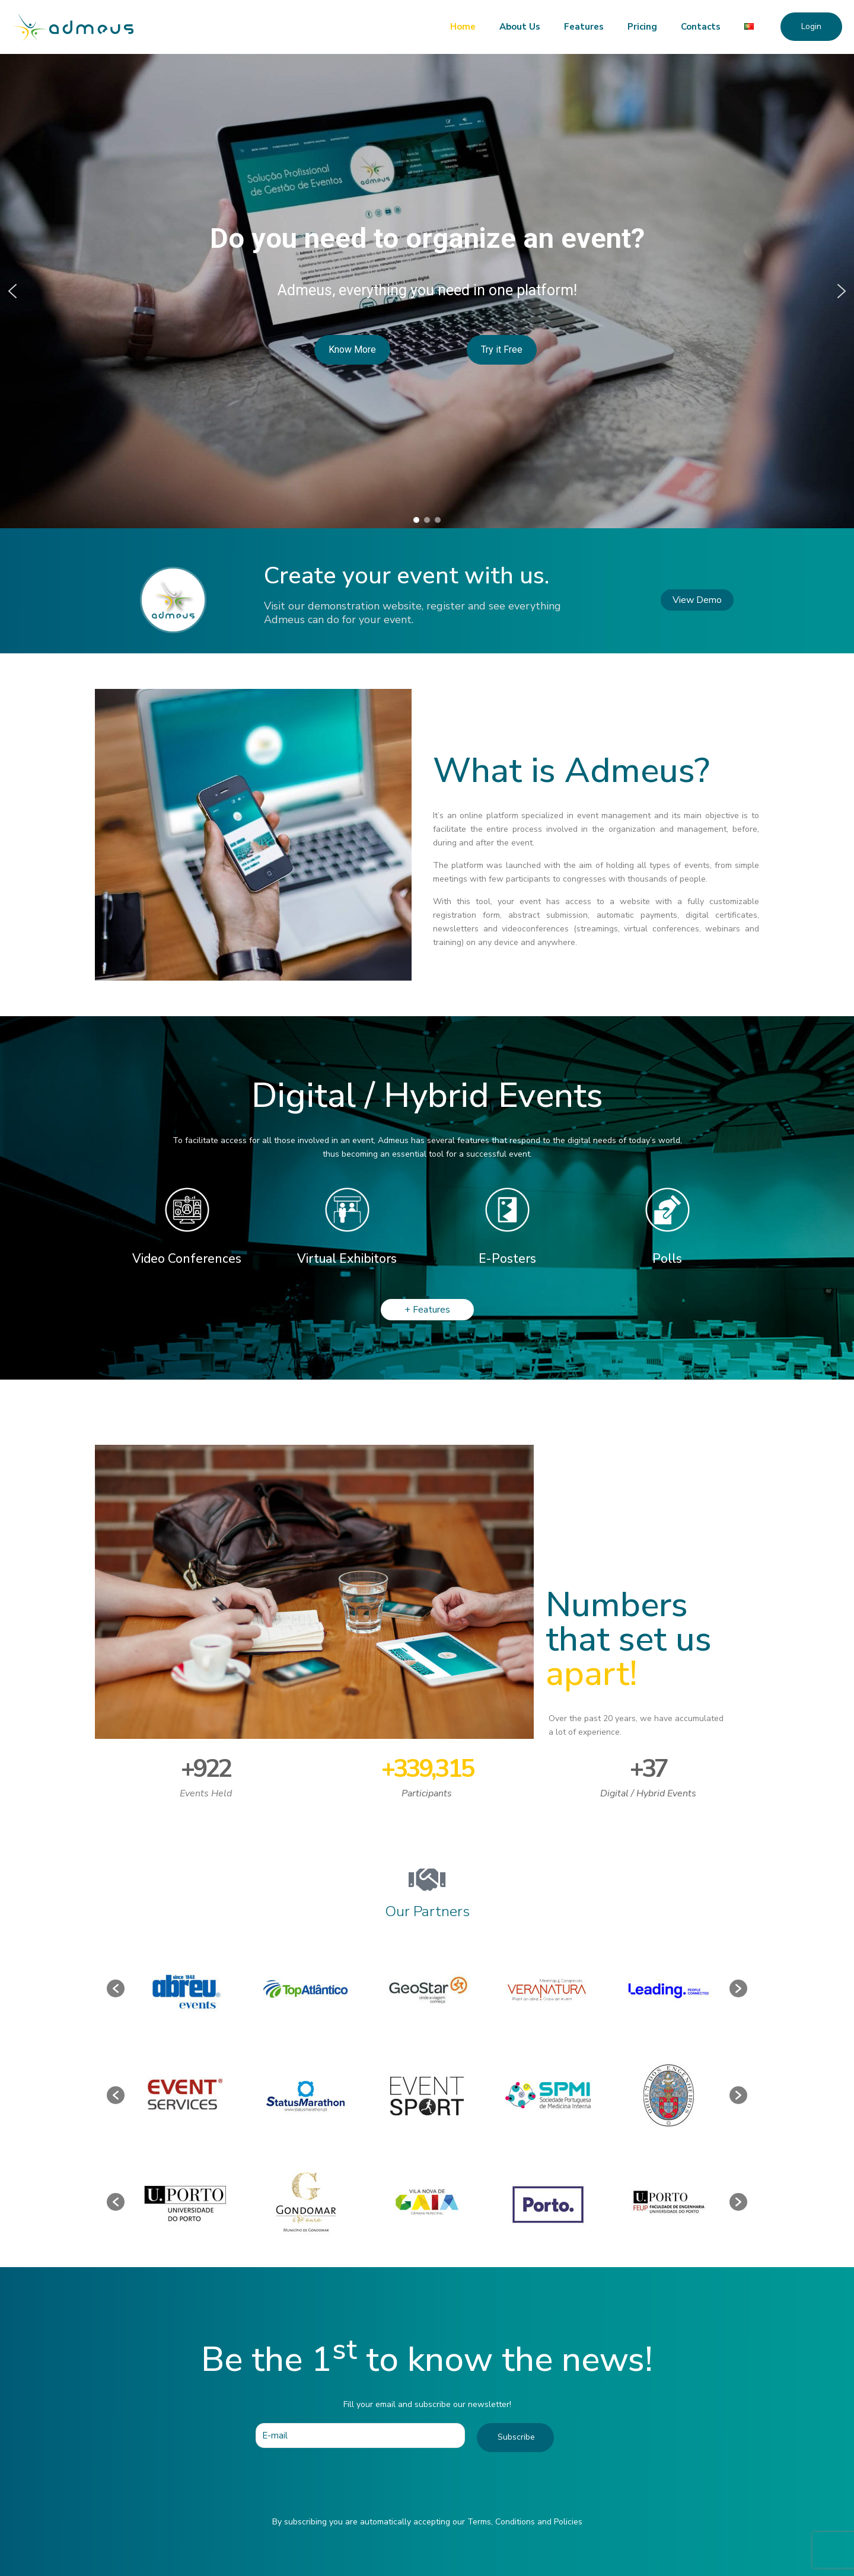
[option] (185, 1988)
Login (811, 26)
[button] (12, 291)
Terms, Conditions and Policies (524, 2521)
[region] (427, 291)
